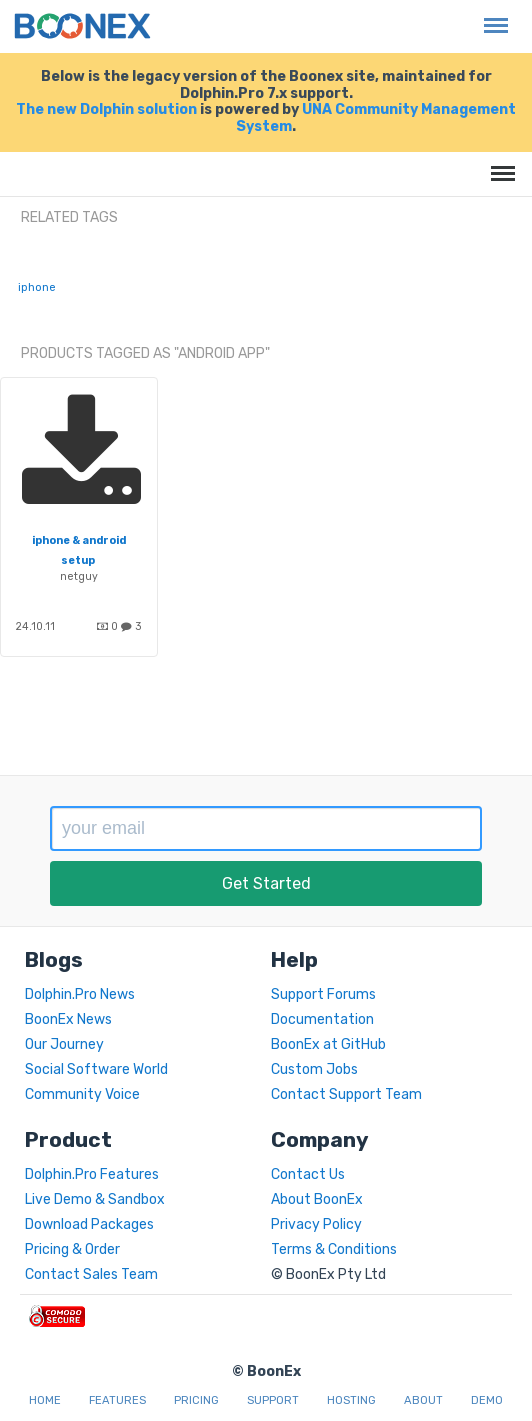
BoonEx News (68, 1019)
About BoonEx (317, 1199)
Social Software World (96, 1069)
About (423, 1400)
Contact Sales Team (91, 1274)
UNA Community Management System (376, 118)
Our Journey (64, 1044)
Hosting (351, 1400)
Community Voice (82, 1094)
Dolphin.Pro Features (92, 1174)
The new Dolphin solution (106, 109)
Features (117, 1400)
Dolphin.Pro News (80, 994)
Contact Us (308, 1174)
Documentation (322, 1019)
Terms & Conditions (334, 1249)
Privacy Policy (316, 1224)
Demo (487, 1400)
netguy (79, 576)
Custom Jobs (314, 1069)
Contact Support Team (346, 1094)
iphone (37, 287)
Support (273, 1400)
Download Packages (89, 1224)
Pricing (196, 1400)
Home (45, 1400)
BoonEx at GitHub (328, 1044)
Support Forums (323, 994)
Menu (491, 15)
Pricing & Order (72, 1249)
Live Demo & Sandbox (95, 1199)
